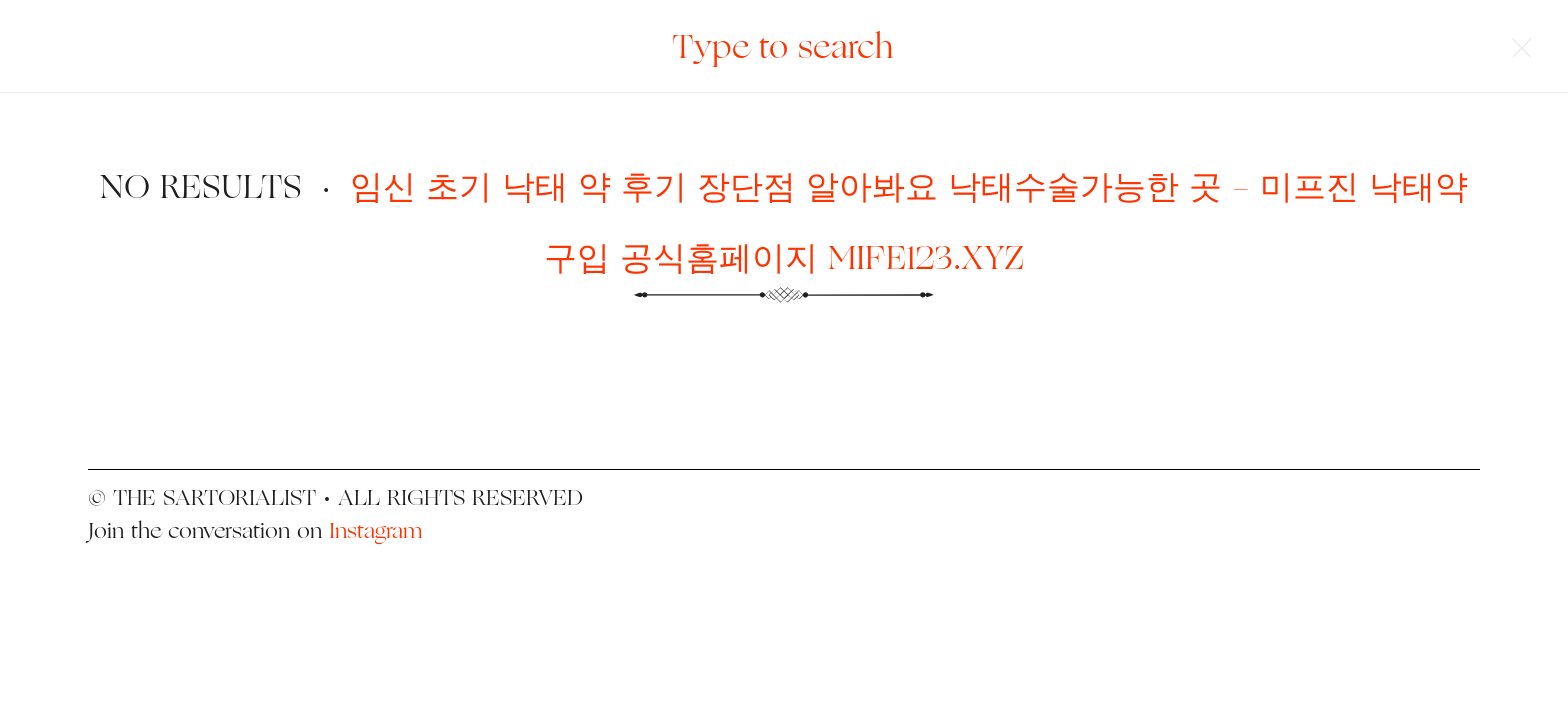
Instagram (376, 530)
